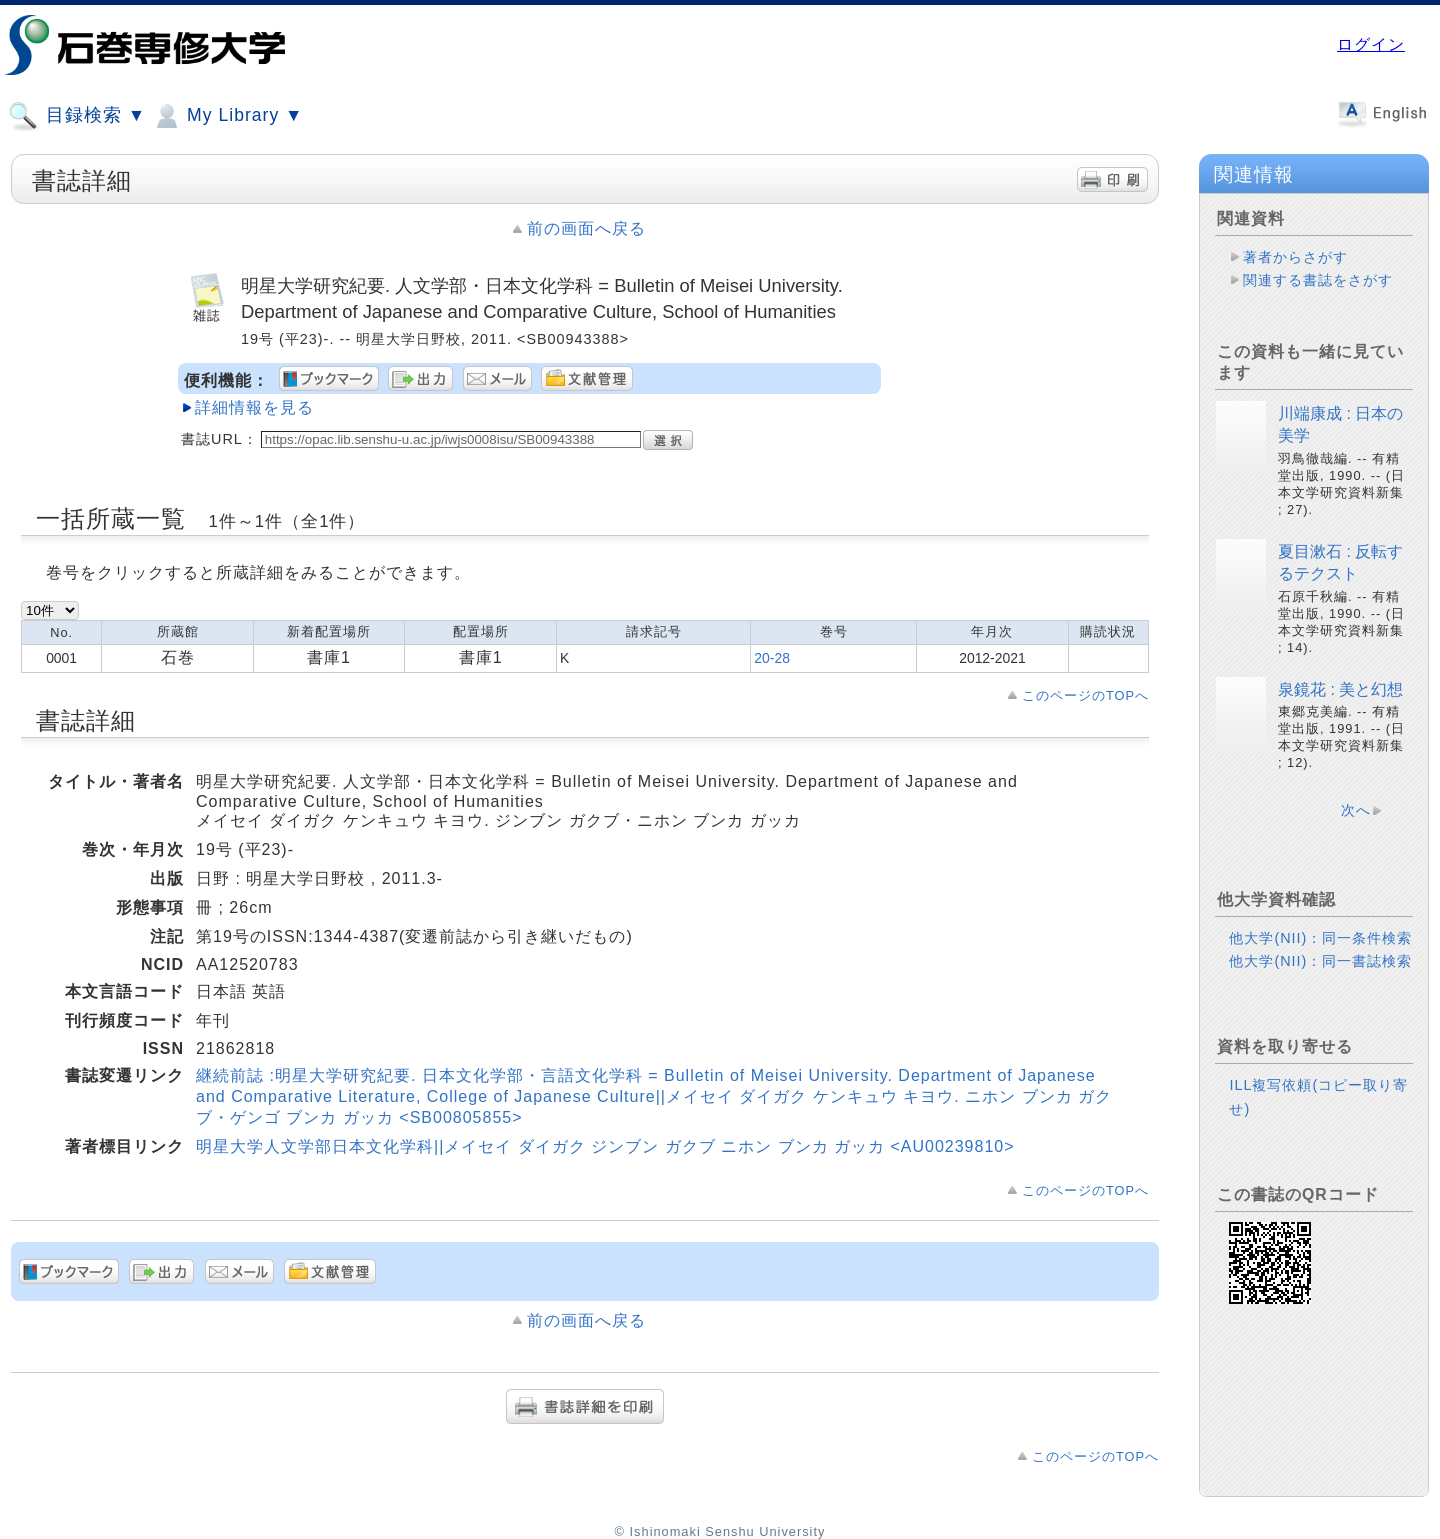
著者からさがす (1295, 257)
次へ (1356, 810)
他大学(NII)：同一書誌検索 (1320, 961)
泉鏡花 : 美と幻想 (1340, 689)
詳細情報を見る (254, 407)
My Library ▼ (227, 116)
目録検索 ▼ (77, 116)
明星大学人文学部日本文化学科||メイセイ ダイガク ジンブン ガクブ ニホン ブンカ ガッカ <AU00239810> (605, 1146)
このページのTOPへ (1085, 695)
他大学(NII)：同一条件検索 (1320, 938)
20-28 (772, 658)
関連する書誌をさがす (1318, 280)
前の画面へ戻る (586, 228)
